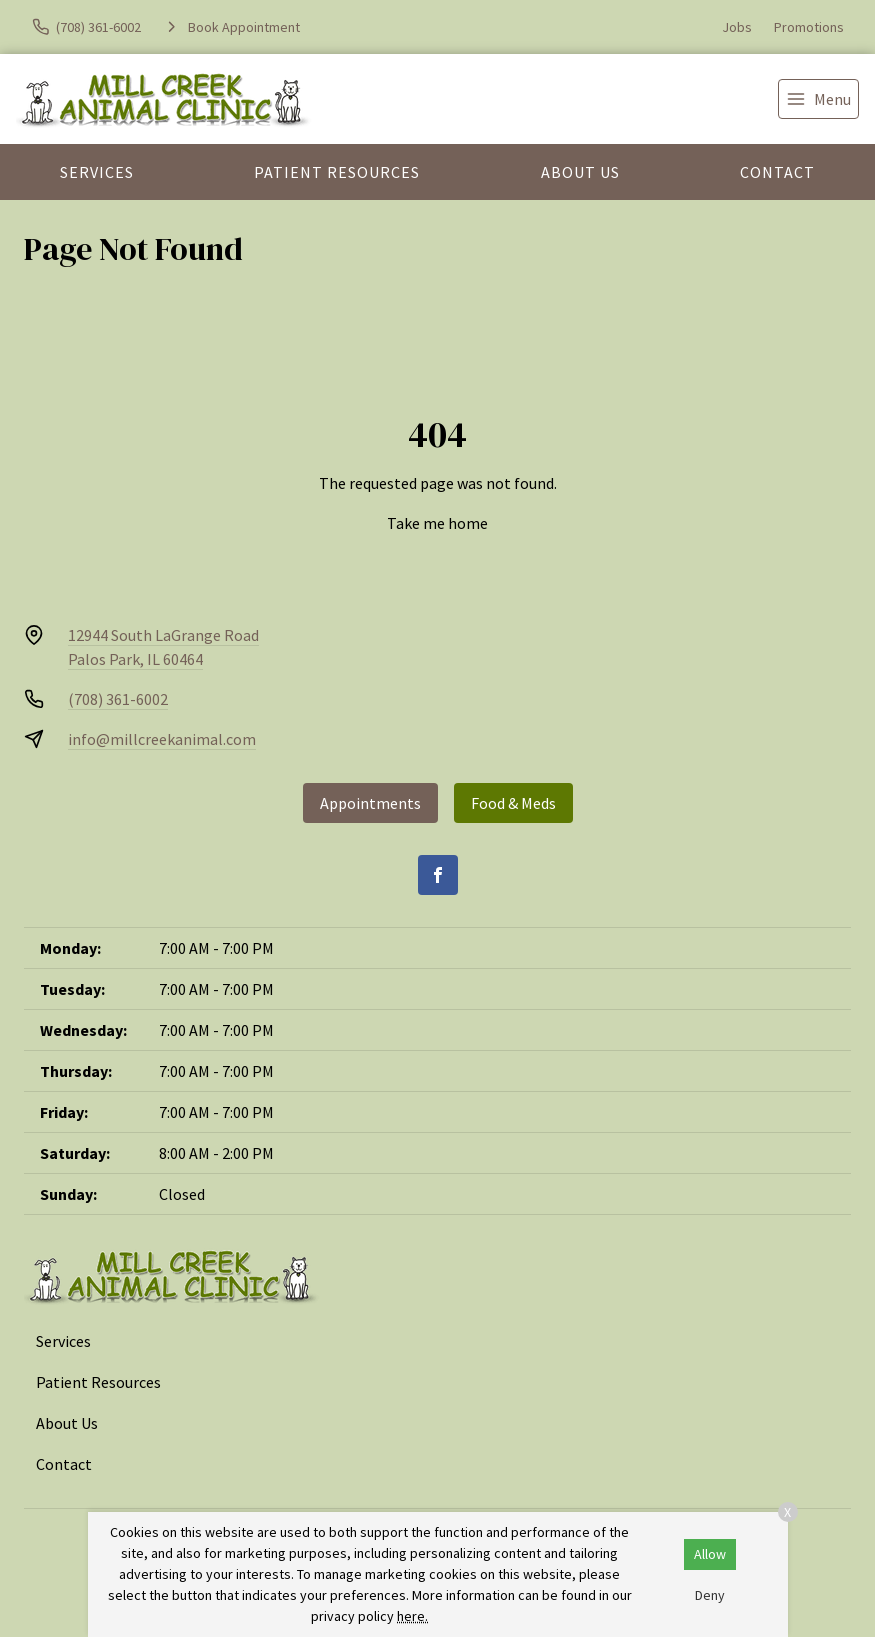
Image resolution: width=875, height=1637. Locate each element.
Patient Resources (337, 172)
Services (97, 172)
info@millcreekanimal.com (162, 739)
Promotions (809, 27)
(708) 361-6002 (118, 699)
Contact (777, 172)
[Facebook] (438, 875)
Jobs (737, 27)
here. (412, 1616)
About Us (580, 172)
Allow (710, 1554)
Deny (710, 1595)
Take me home (437, 523)
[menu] (818, 99)
